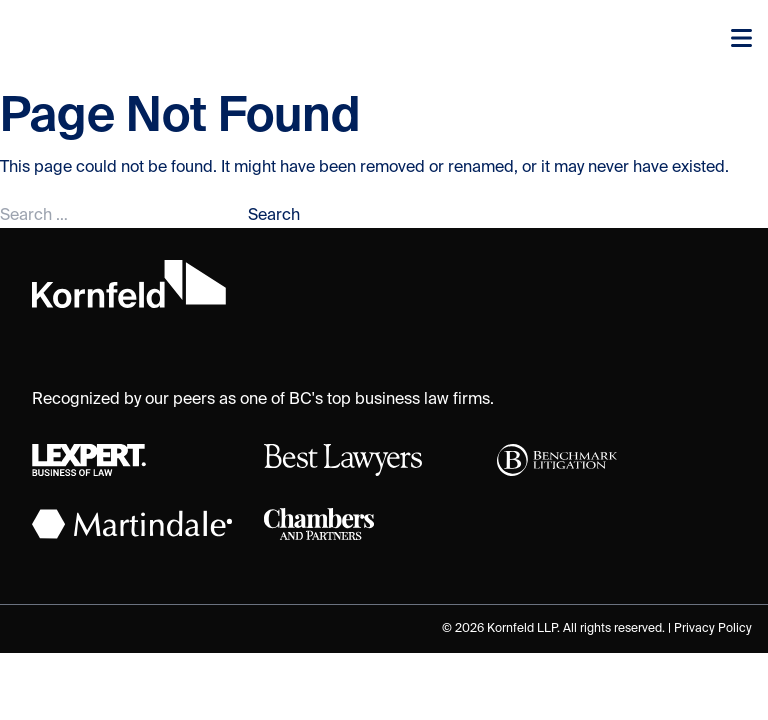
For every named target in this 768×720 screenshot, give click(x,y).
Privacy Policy (713, 629)
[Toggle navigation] (741, 40)
